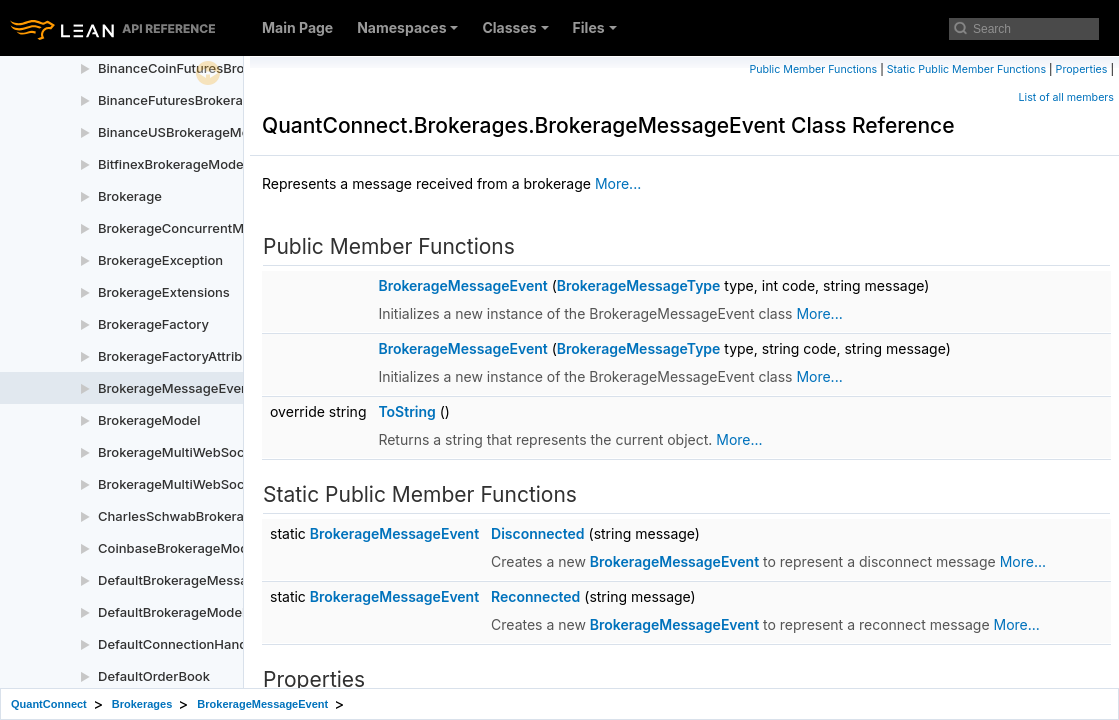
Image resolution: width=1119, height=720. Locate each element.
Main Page (297, 27)
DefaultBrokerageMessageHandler (205, 580)
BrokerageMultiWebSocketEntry (197, 452)
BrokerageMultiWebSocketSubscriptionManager (247, 484)
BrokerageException (160, 260)
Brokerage (130, 196)
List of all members (1066, 97)
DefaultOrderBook (154, 676)
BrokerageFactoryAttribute (180, 356)
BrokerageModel (149, 420)
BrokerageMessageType (639, 285)
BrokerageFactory (153, 324)
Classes (515, 27)
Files (595, 27)
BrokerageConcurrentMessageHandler (218, 228)
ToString (406, 411)
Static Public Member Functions (966, 69)
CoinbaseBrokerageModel (178, 548)
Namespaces (407, 27)
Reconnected (535, 596)
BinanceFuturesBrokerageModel (197, 100)
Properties (1082, 69)
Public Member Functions (813, 69)
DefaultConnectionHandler (180, 644)
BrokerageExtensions (164, 292)
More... (618, 183)
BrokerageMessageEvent (175, 388)
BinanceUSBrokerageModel (183, 132)
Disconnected (538, 533)
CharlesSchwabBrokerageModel (198, 516)
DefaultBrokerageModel (171, 612)
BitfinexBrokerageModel (172, 164)
